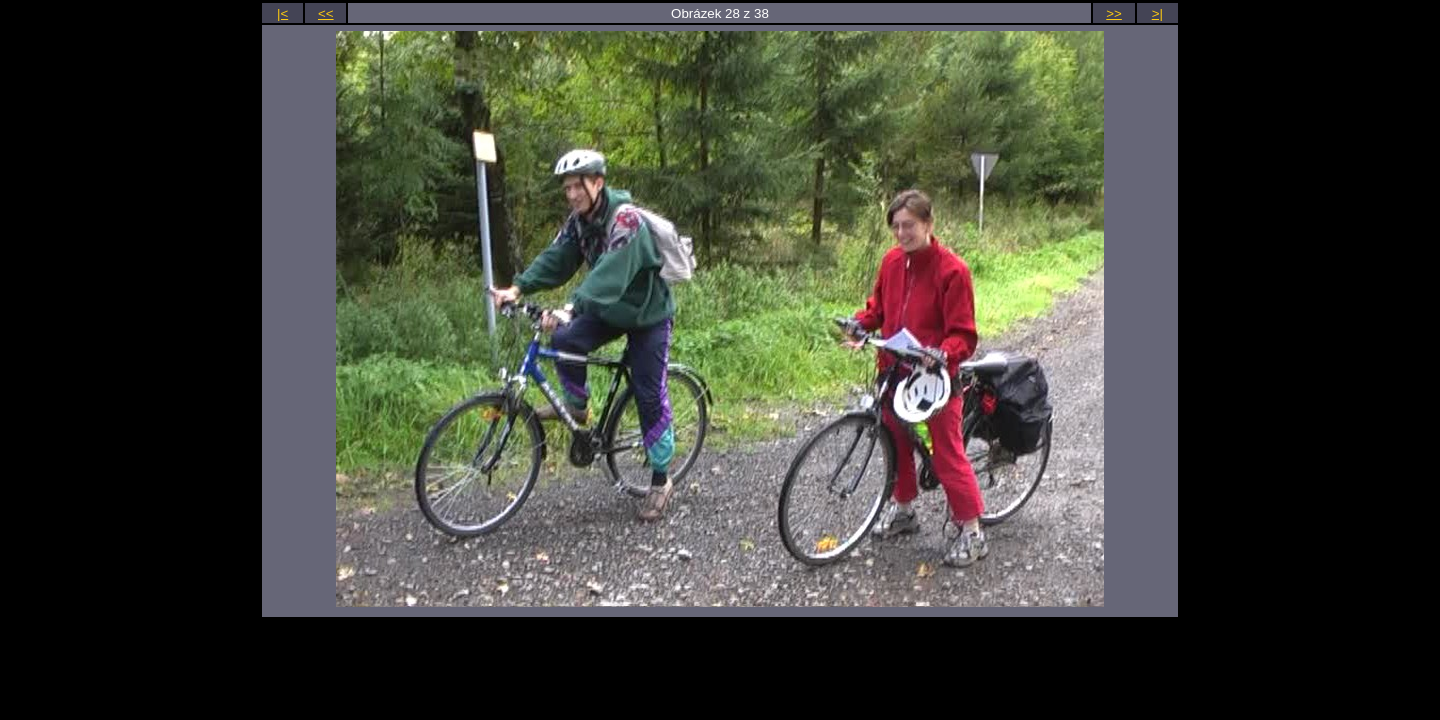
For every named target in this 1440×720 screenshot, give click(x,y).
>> (1114, 13)
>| (1157, 13)
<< (326, 13)
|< (282, 13)
